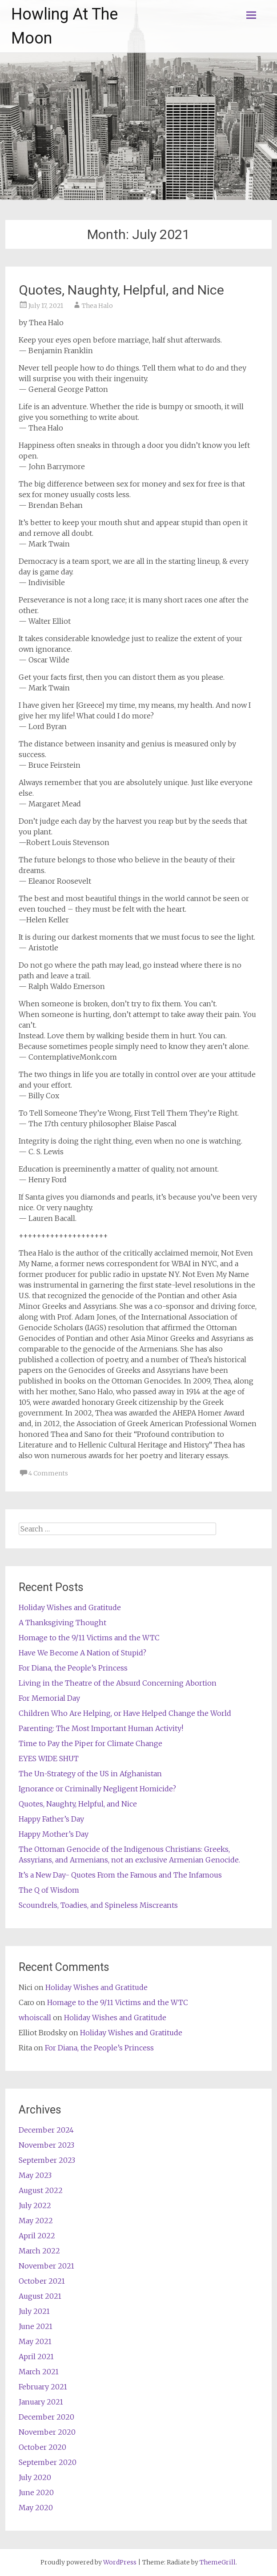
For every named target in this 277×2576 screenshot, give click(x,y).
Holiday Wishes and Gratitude (70, 1607)
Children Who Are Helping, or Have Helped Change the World (125, 1713)
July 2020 (35, 2477)
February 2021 (43, 2386)
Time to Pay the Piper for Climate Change (90, 1743)
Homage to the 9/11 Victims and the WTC (89, 1637)
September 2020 (47, 2462)
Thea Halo (97, 306)
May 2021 (35, 2341)
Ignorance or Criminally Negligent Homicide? (97, 1788)
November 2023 (46, 2145)
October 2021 (42, 2281)
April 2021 (36, 2356)
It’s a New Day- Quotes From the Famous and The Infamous (120, 1874)
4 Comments (48, 1473)
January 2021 (41, 2401)
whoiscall (35, 2017)
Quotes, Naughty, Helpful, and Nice (121, 290)
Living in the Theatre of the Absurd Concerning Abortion (118, 1683)
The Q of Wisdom (49, 1890)
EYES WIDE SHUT (49, 1758)
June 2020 (36, 2492)
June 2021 (35, 2326)
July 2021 (34, 2311)
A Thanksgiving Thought (62, 1622)
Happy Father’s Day (51, 1818)
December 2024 (46, 2129)
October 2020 (42, 2447)
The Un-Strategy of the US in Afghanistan (90, 1773)
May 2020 (36, 2507)
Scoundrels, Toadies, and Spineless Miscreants (98, 1905)
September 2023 (47, 2160)
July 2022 (35, 2205)
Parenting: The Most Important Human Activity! (101, 1728)
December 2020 (46, 2417)
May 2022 (36, 2220)
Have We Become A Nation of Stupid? (82, 1652)
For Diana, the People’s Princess (73, 1667)
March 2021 (39, 2371)
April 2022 (37, 2235)
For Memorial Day (49, 1698)
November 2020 (47, 2432)
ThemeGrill (218, 2562)
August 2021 (40, 2296)
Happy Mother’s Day (53, 1834)
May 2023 (35, 2175)
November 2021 (46, 2265)
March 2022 (39, 2250)
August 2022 (41, 2190)
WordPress (119, 2562)
